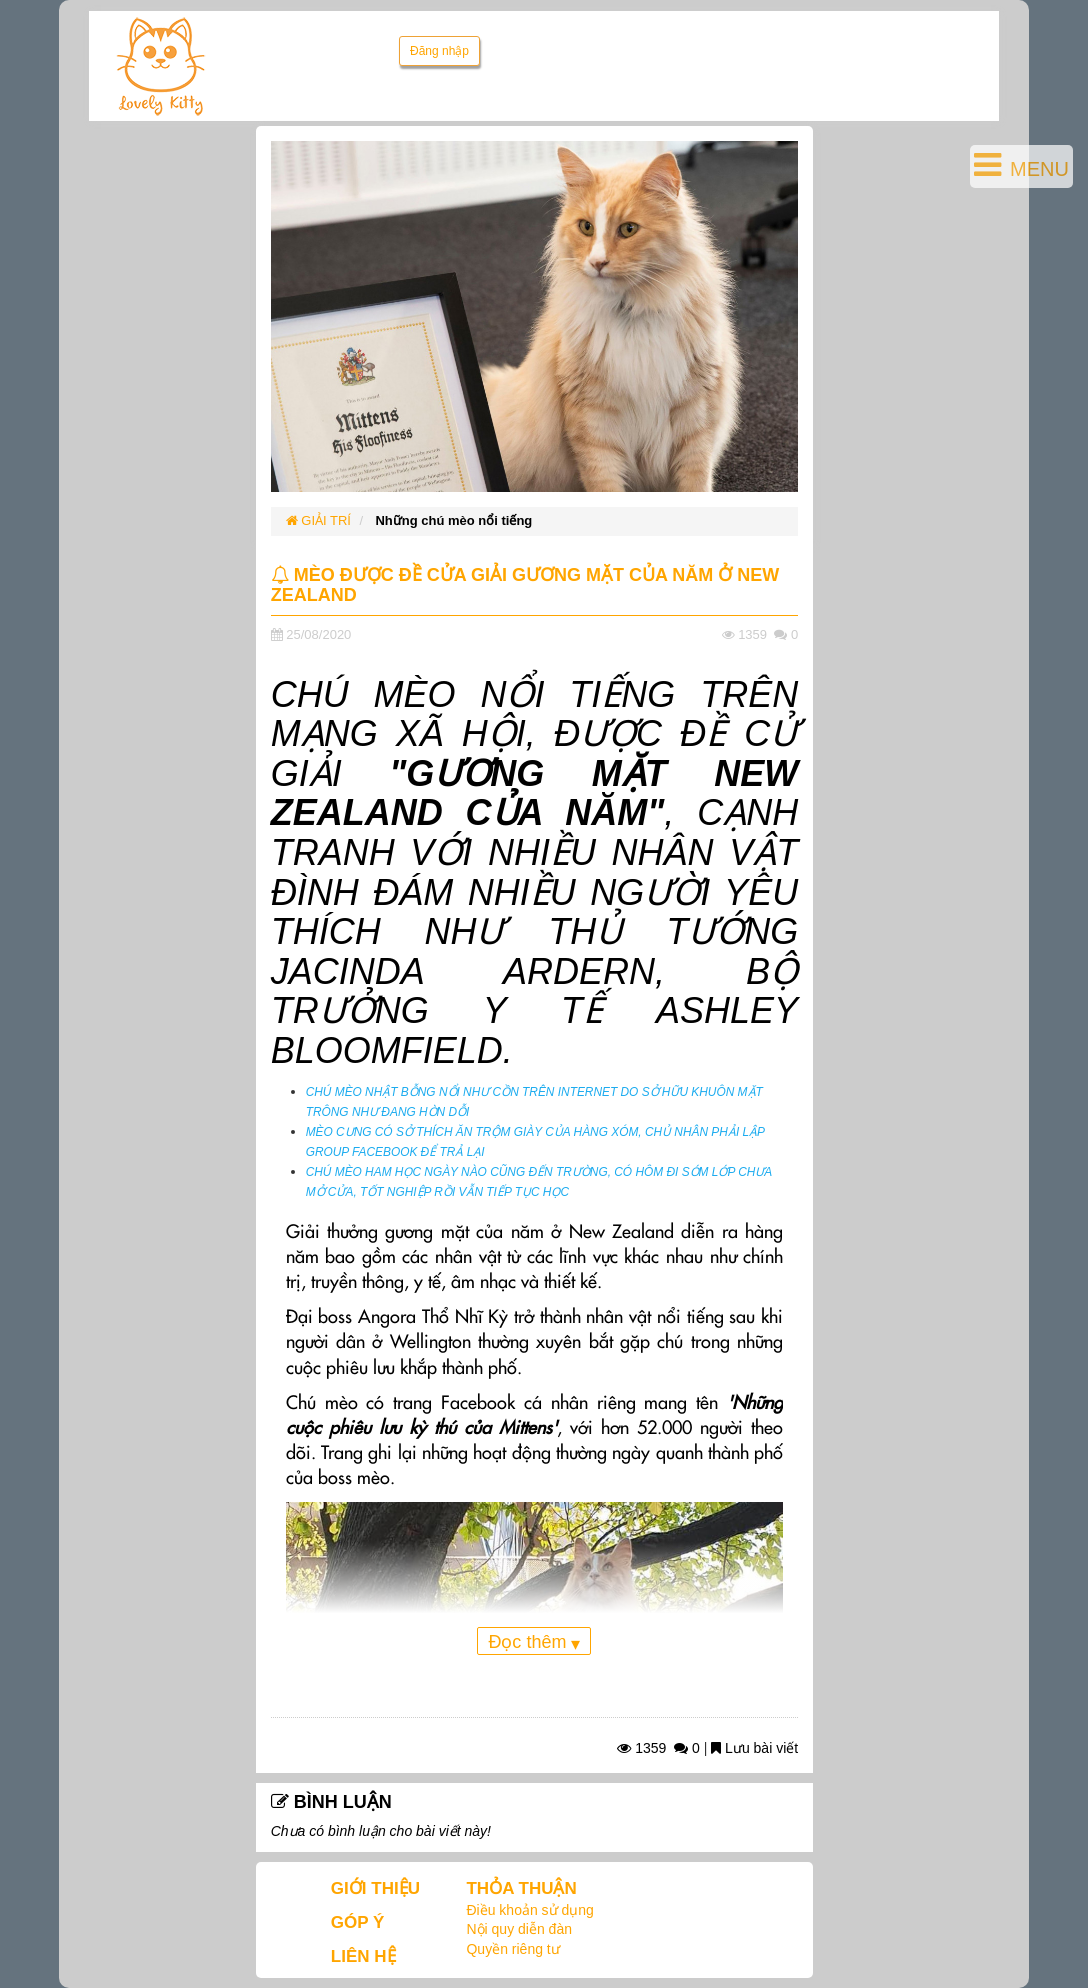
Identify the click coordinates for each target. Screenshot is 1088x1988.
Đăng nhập (439, 51)
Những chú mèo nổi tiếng (453, 520)
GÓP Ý (358, 1922)
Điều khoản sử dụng (529, 1910)
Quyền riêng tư (512, 1949)
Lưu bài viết (754, 1748)
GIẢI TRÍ (318, 520)
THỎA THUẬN (521, 1888)
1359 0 (658, 1748)
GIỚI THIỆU (375, 1888)
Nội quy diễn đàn (519, 1929)
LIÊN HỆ (363, 1956)
